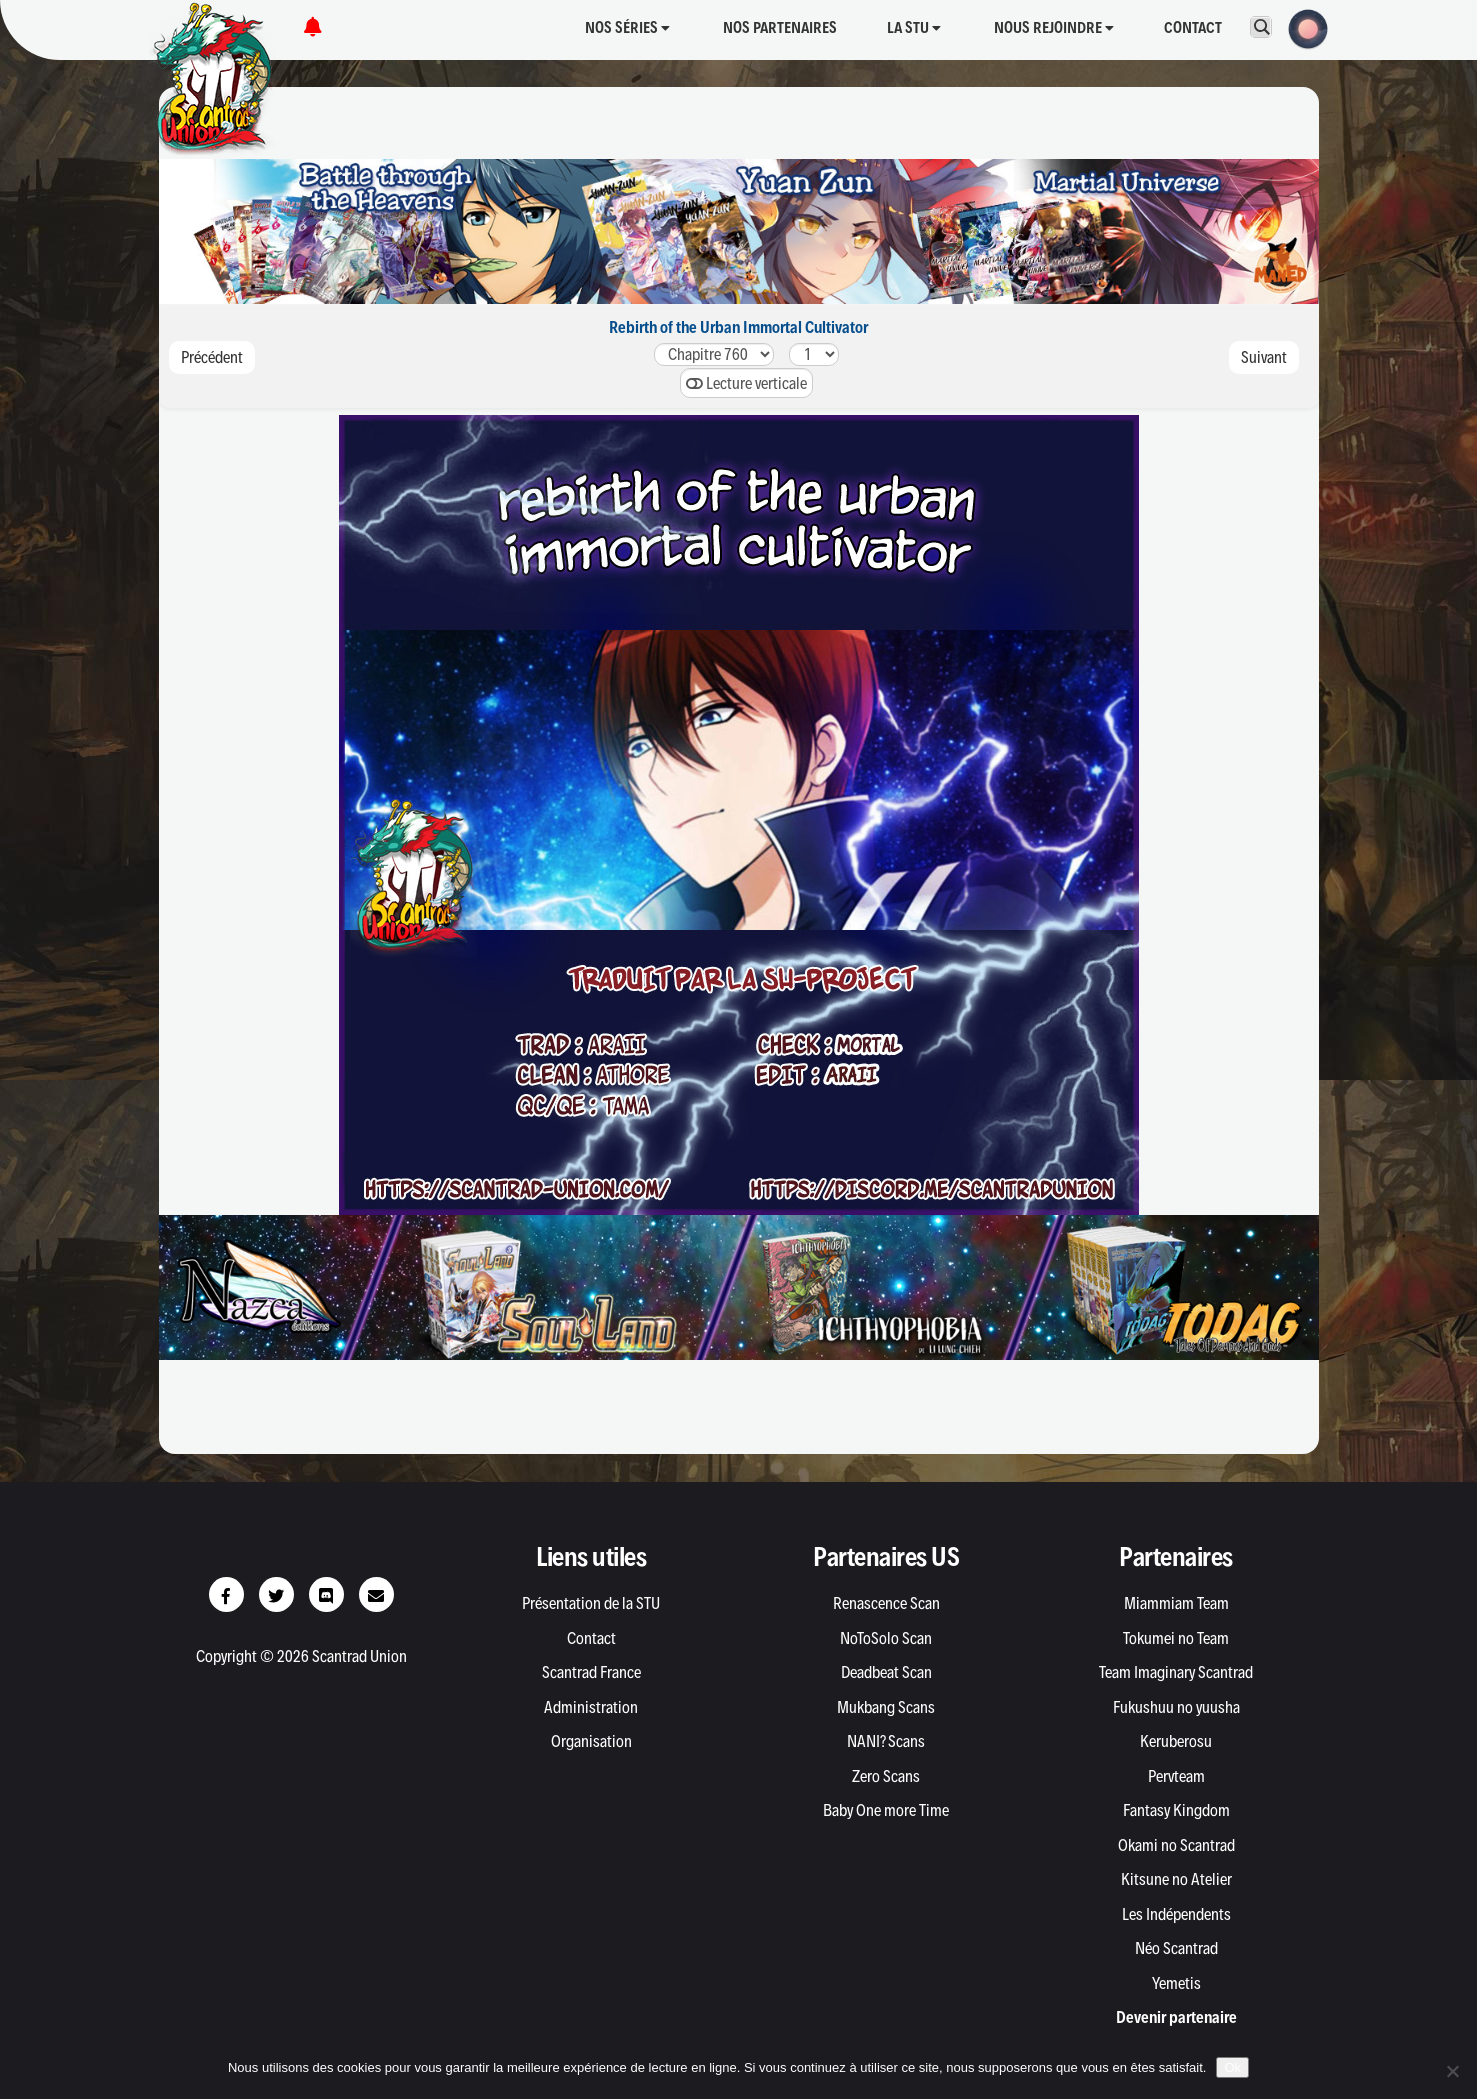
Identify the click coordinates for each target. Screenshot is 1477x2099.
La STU (914, 27)
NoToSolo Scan (886, 1638)
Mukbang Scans (886, 1707)
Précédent (212, 357)
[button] (1302, 27)
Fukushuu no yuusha (1176, 1707)
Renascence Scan (886, 1603)
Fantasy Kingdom (1176, 1810)
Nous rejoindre (1054, 27)
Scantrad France (591, 1672)
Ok (1232, 2067)
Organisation (591, 1741)
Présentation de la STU (591, 1603)
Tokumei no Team (1176, 1638)
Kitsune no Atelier (1176, 1879)
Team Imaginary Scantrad (1176, 1672)
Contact (1193, 27)
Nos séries (627, 27)
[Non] (1452, 2071)
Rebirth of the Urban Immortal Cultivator (738, 327)
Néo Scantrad (1176, 1948)
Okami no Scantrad (1176, 1845)
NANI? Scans (886, 1741)
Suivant (1264, 357)
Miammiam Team (1176, 1603)
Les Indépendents (1176, 1914)
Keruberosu (1176, 1741)
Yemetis (1176, 1983)
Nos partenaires (780, 27)
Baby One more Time (886, 1810)
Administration (591, 1707)
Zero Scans (886, 1776)
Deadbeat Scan (886, 1672)
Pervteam (1176, 1776)
